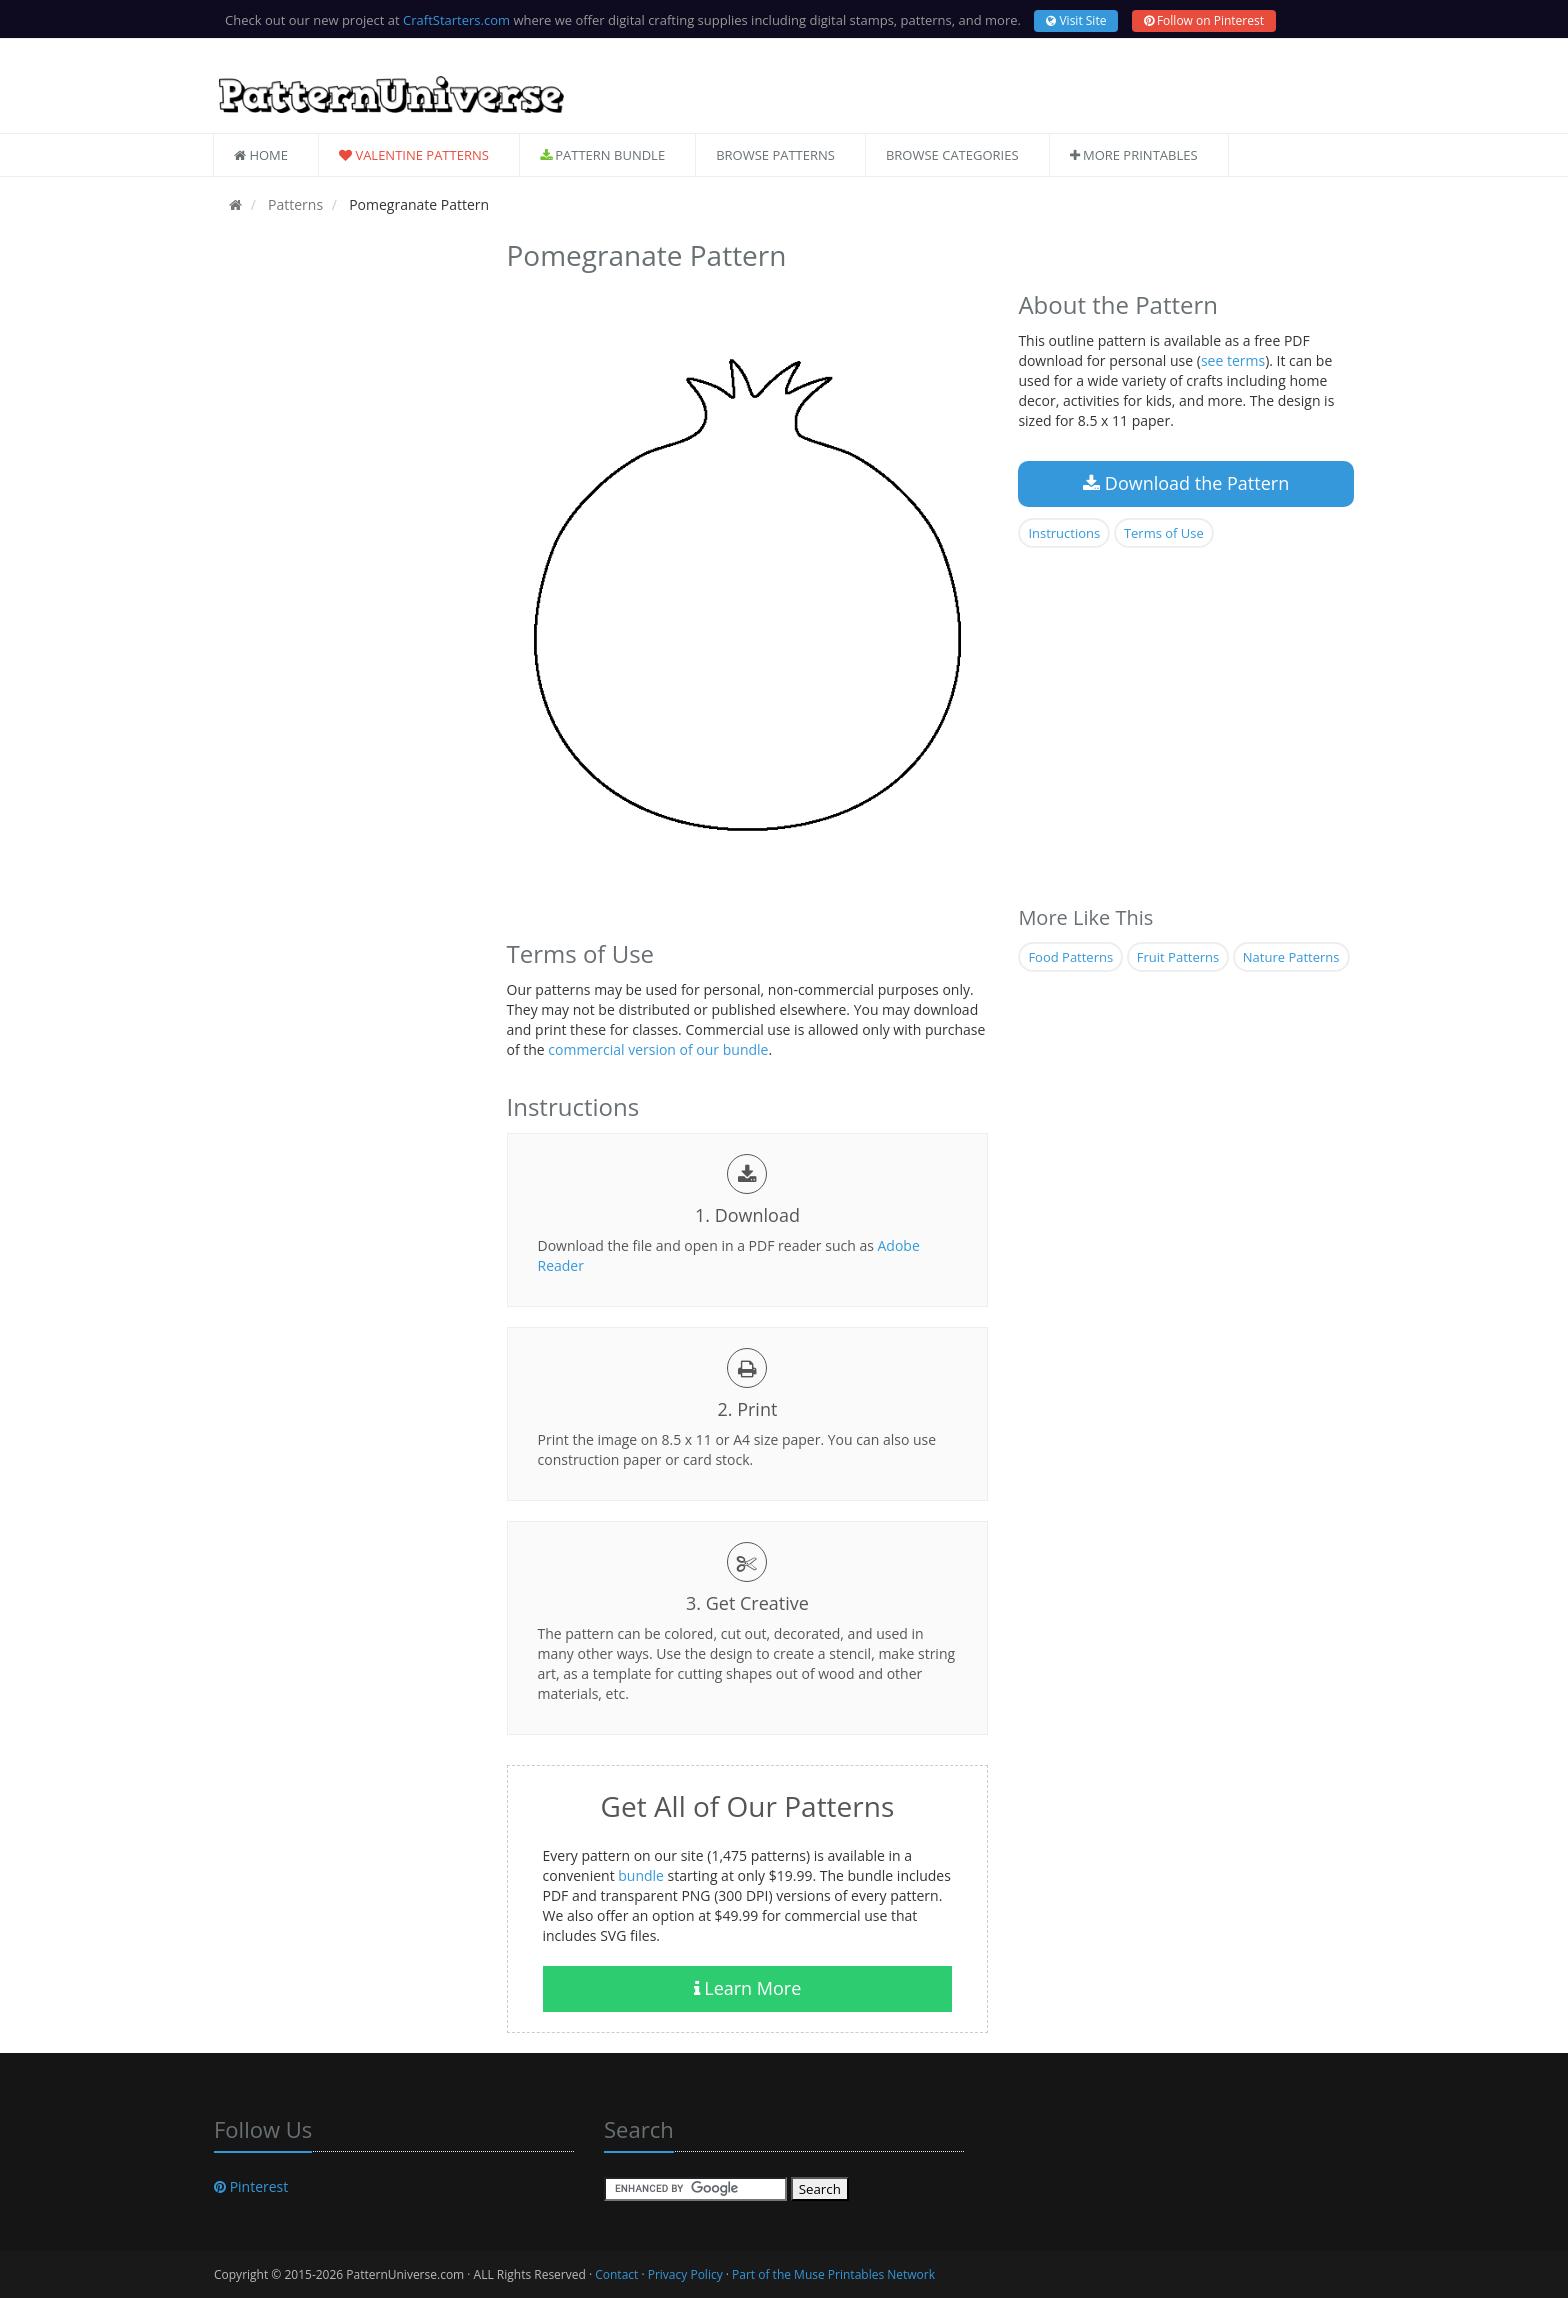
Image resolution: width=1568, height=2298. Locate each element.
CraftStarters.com (456, 20)
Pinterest (251, 2186)
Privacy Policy (685, 2274)
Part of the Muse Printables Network (833, 2274)
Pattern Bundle (602, 155)
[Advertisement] (345, 533)
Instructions (1064, 533)
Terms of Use (1164, 533)
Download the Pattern (1186, 483)
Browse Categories (952, 155)
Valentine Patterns (414, 155)
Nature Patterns (1291, 957)
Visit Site (1076, 20)
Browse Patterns (775, 155)
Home (261, 155)
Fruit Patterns (1178, 957)
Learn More (748, 1988)
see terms (1233, 360)
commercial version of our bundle (658, 1049)
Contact (616, 2274)
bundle (641, 1875)
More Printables (1134, 155)
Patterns (293, 204)
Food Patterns (1070, 957)
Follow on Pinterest (1204, 20)
